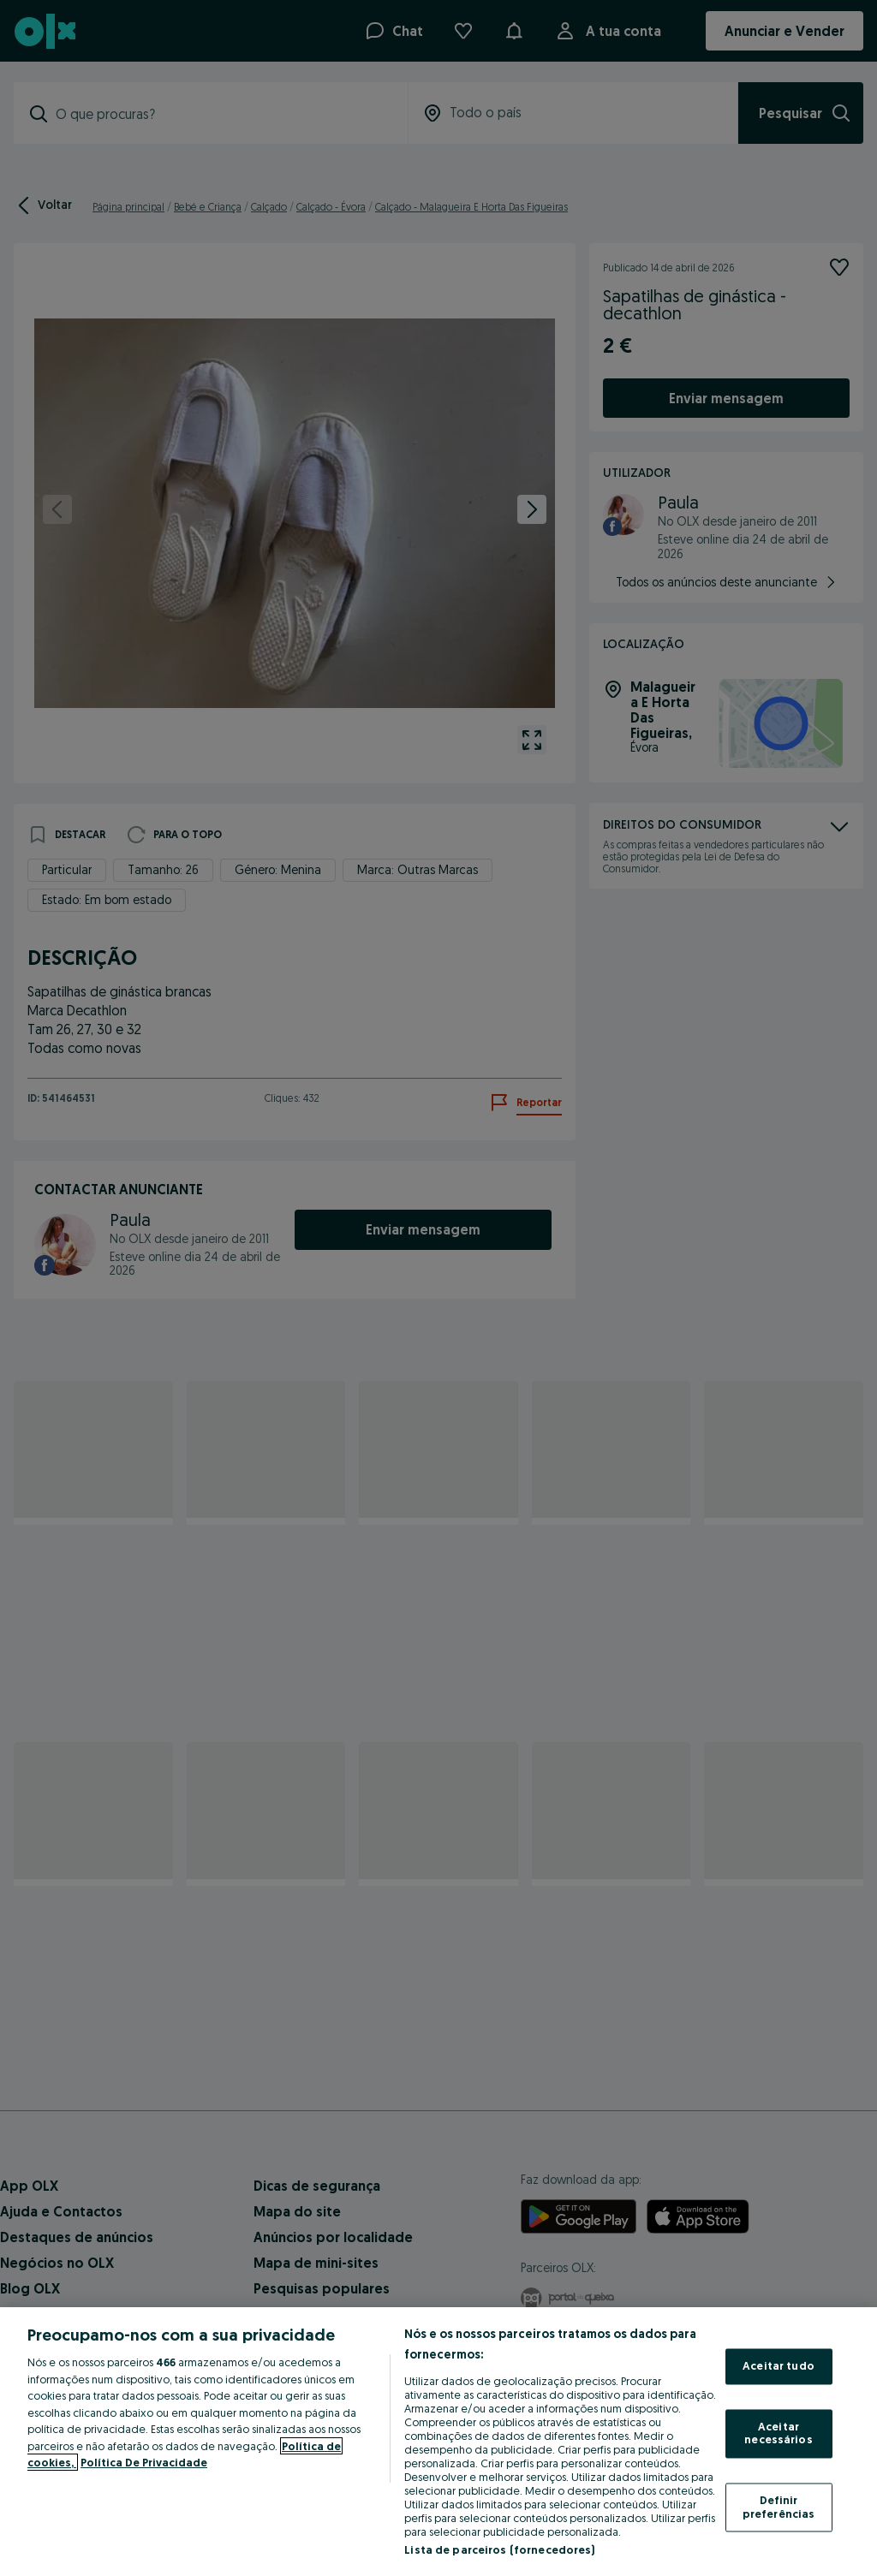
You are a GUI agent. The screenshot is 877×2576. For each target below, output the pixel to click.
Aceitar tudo (778, 2366)
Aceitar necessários (778, 2433)
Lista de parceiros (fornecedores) (499, 2549)
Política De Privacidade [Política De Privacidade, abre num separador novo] (144, 2462)
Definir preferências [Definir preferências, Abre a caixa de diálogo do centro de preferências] (779, 2506)
